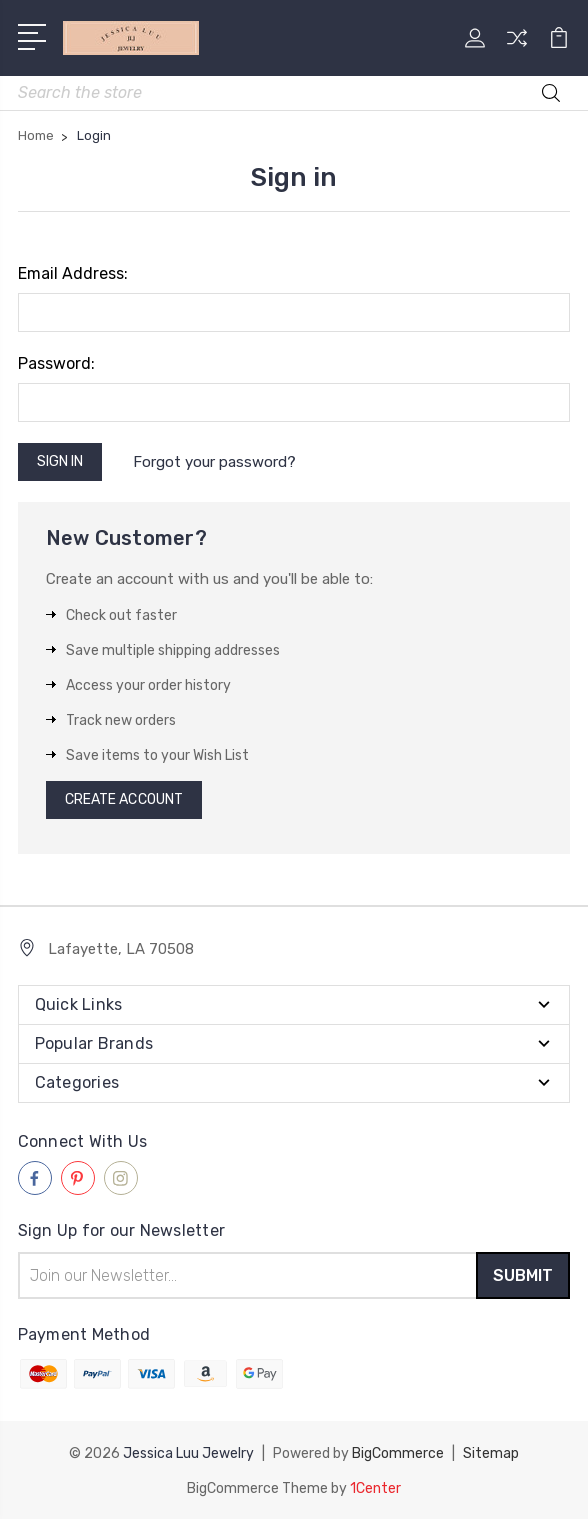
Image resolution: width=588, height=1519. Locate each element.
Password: (56, 363)
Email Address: (73, 273)
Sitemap (491, 1452)
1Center (375, 1486)
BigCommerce (398, 1452)
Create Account (124, 799)
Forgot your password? (214, 462)
